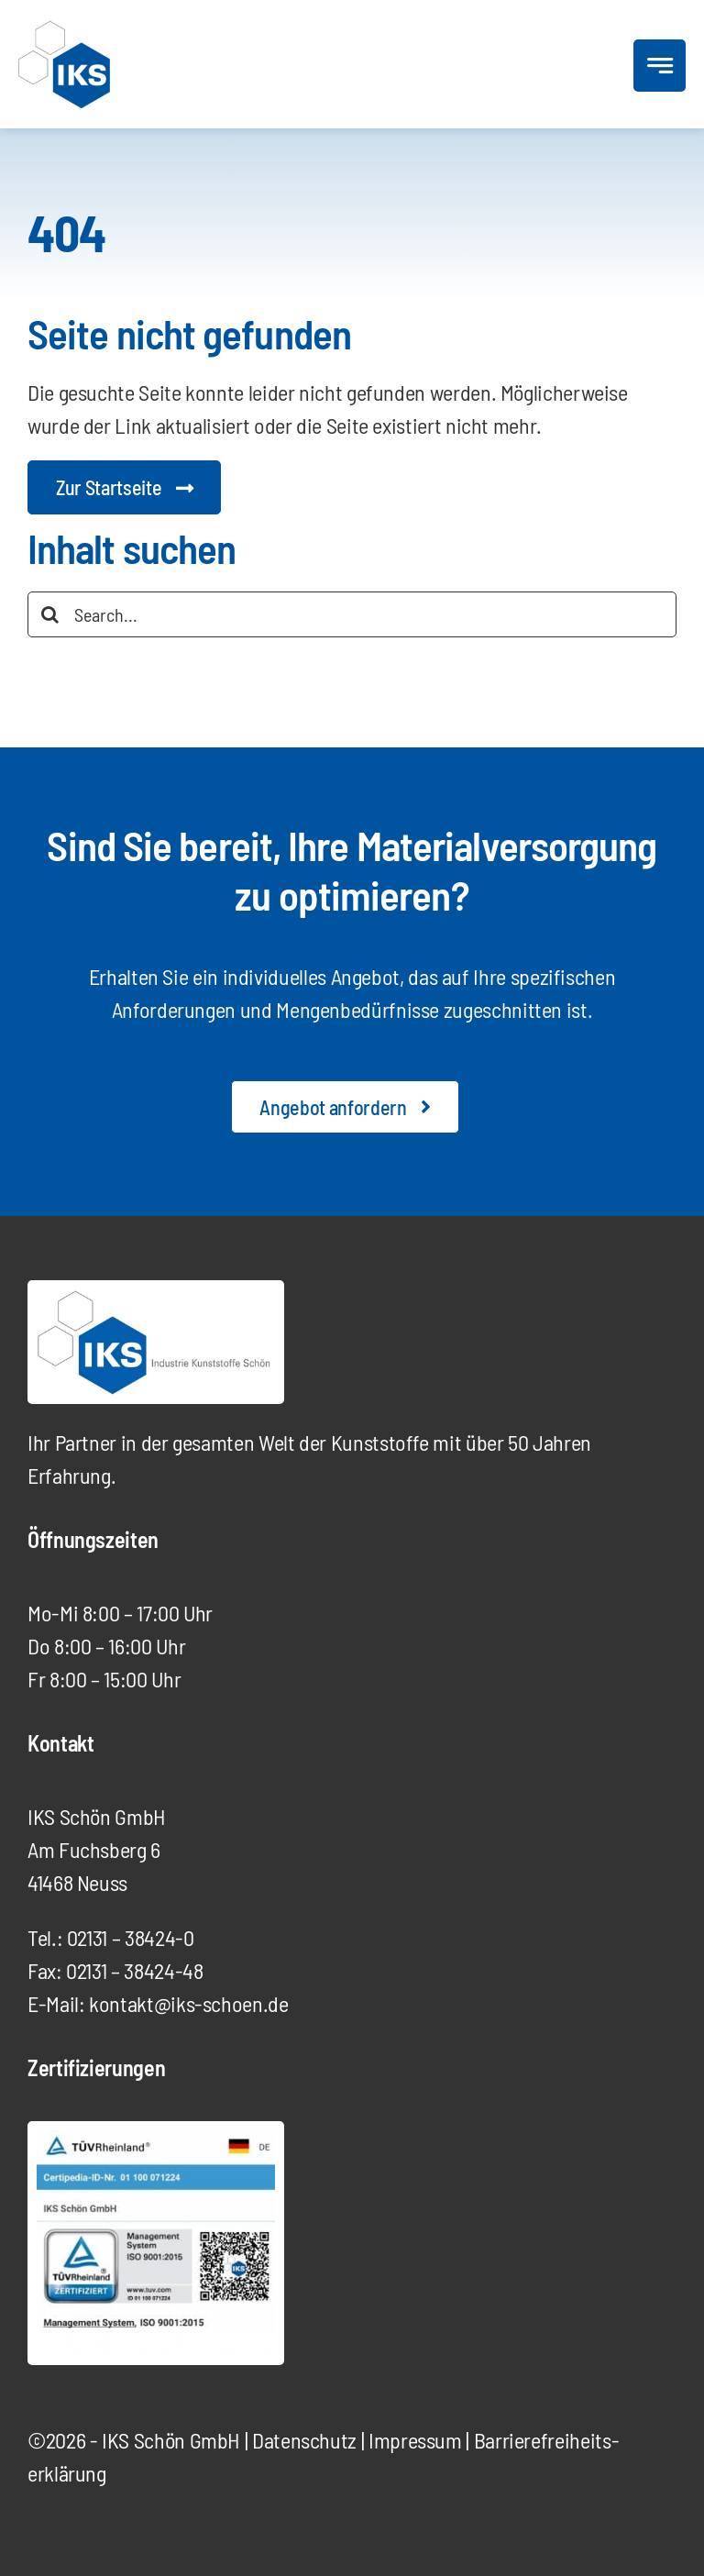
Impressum (415, 2440)
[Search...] (352, 614)
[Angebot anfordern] (344, 1106)
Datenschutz (304, 2440)
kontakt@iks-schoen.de (188, 2003)
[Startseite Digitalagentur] (124, 487)
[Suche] (50, 614)
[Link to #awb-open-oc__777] (659, 65)
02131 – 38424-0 (130, 1937)
